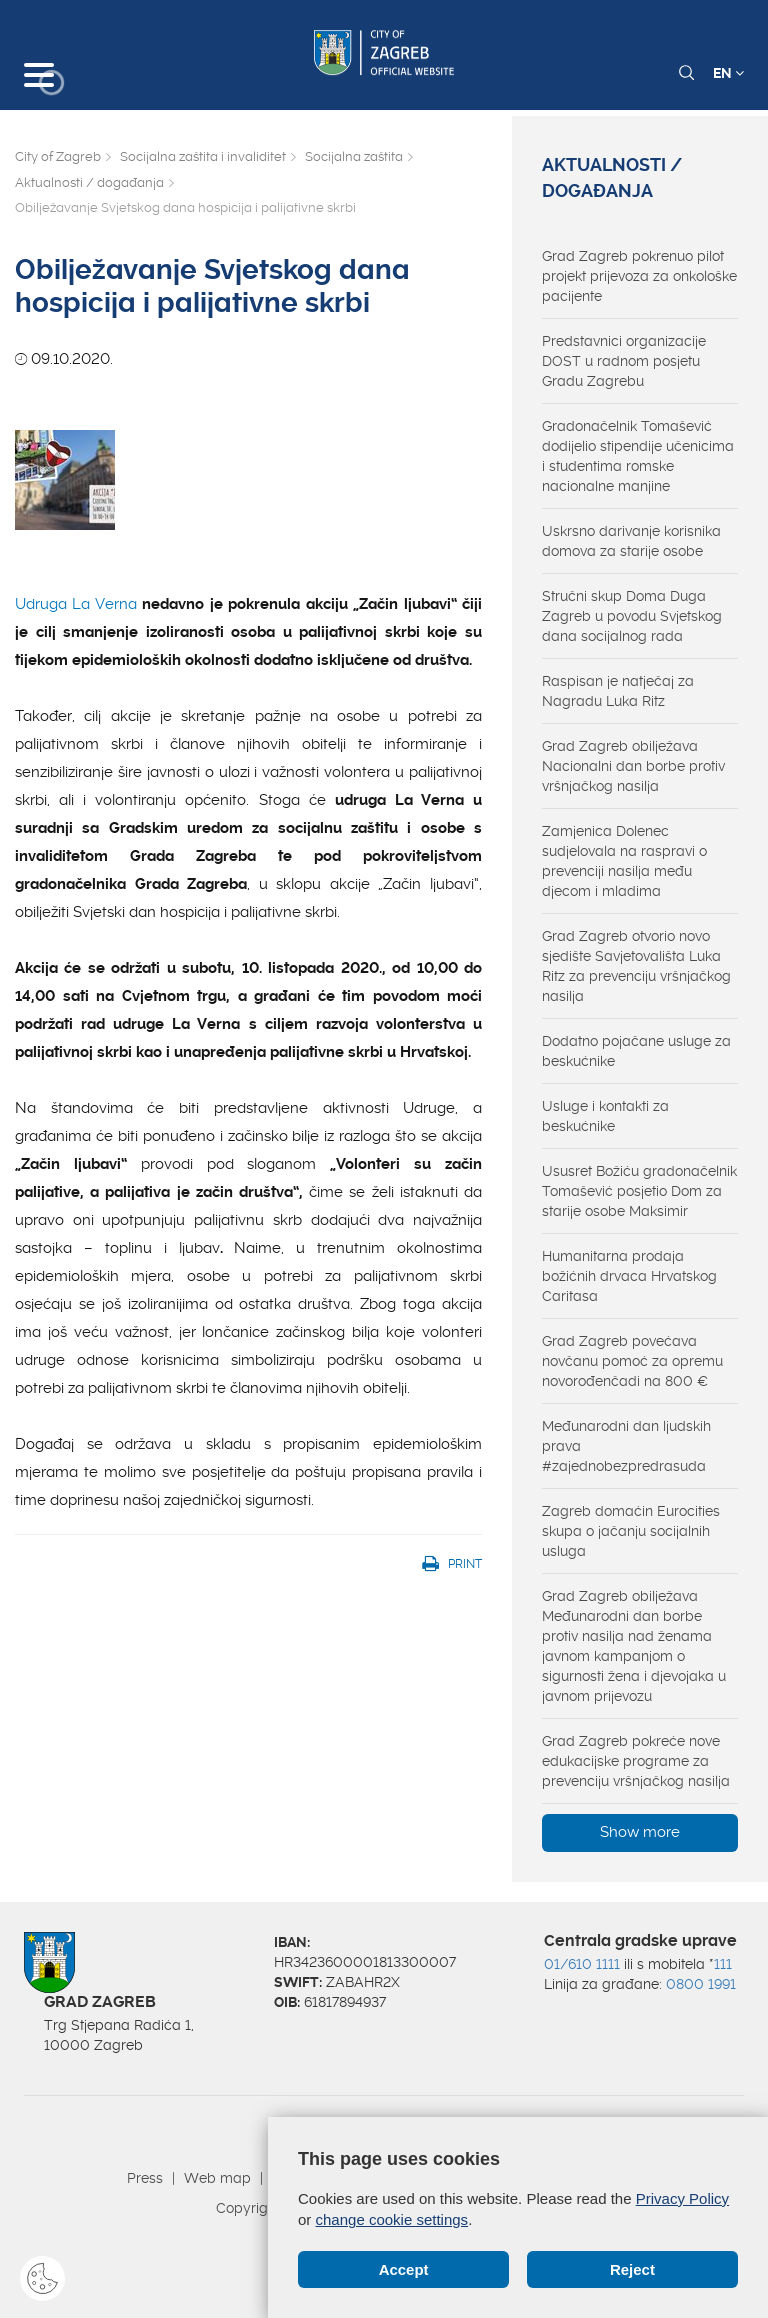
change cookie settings (392, 2219)
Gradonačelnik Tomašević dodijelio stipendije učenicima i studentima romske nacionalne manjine (638, 456)
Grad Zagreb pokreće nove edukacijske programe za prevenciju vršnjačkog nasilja (636, 1761)
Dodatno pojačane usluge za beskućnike (636, 1051)
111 (723, 1964)
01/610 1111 (582, 1964)
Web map (217, 2178)
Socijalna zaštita (354, 156)
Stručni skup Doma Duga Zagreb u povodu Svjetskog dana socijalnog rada (632, 616)
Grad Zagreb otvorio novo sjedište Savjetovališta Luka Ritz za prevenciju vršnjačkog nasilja (636, 966)
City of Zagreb (58, 156)
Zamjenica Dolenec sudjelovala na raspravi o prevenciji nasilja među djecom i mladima (624, 861)
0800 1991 (701, 1984)
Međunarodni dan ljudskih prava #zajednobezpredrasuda (626, 1446)
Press (145, 2178)
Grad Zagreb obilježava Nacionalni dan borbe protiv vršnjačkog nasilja (633, 766)
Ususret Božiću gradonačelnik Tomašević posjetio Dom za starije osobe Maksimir (639, 1191)
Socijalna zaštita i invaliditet (203, 156)
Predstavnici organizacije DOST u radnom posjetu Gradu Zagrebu (624, 361)
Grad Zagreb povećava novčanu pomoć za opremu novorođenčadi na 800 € (632, 1361)
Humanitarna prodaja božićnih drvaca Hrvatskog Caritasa (629, 1276)
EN (728, 73)
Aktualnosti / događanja (89, 182)
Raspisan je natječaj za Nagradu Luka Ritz (618, 691)
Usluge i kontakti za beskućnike (605, 1116)
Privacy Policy (682, 2198)
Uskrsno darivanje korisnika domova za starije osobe (631, 541)
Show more (640, 1832)
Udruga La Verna (76, 604)
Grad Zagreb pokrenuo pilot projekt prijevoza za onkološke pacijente (639, 276)
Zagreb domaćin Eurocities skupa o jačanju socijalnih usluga (631, 1531)
